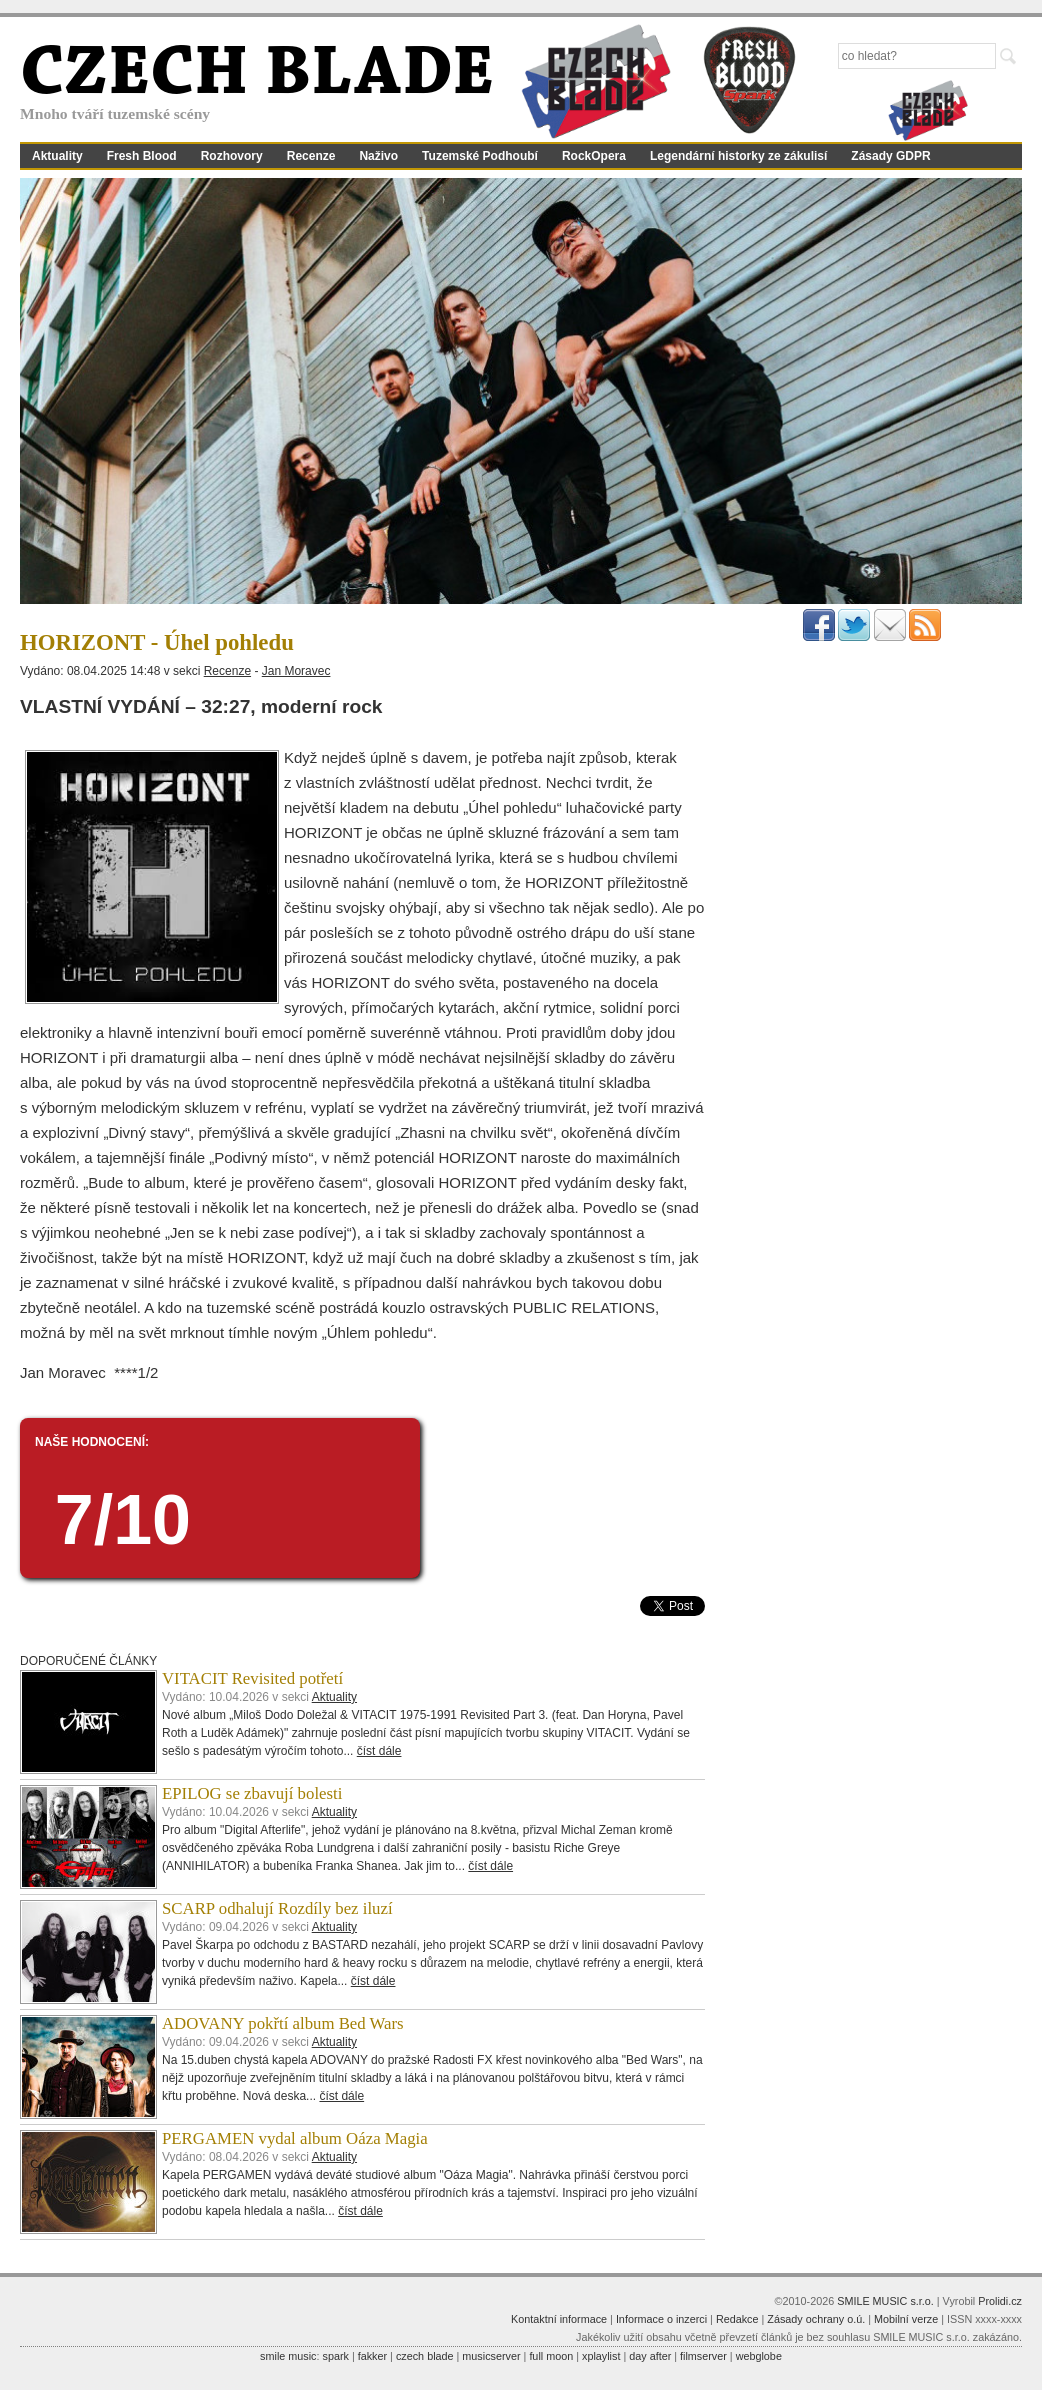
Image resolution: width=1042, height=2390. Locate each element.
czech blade (425, 2356)
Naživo (378, 156)
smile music (288, 2356)
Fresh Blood (142, 156)
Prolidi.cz (1000, 2301)
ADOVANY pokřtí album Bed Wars (283, 2023)
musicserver (491, 2356)
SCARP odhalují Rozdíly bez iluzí (277, 1908)
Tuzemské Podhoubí (480, 156)
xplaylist (601, 2356)
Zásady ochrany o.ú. (816, 2319)
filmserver (703, 2356)
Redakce (737, 2319)
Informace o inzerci (661, 2319)
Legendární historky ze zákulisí (738, 156)
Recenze (311, 156)
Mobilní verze (906, 2319)
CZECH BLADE (257, 76)
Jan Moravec (296, 671)
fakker (372, 2356)
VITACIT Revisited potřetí (252, 1678)
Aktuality (57, 156)
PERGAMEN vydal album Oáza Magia (295, 2138)
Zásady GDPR (890, 156)
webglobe (759, 2356)
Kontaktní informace (559, 2319)
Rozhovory (232, 156)
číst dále (379, 1751)
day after (650, 2356)
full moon (551, 2356)
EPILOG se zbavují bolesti (252, 1793)
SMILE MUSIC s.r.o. (885, 2301)
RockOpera (594, 156)
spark (335, 2356)
